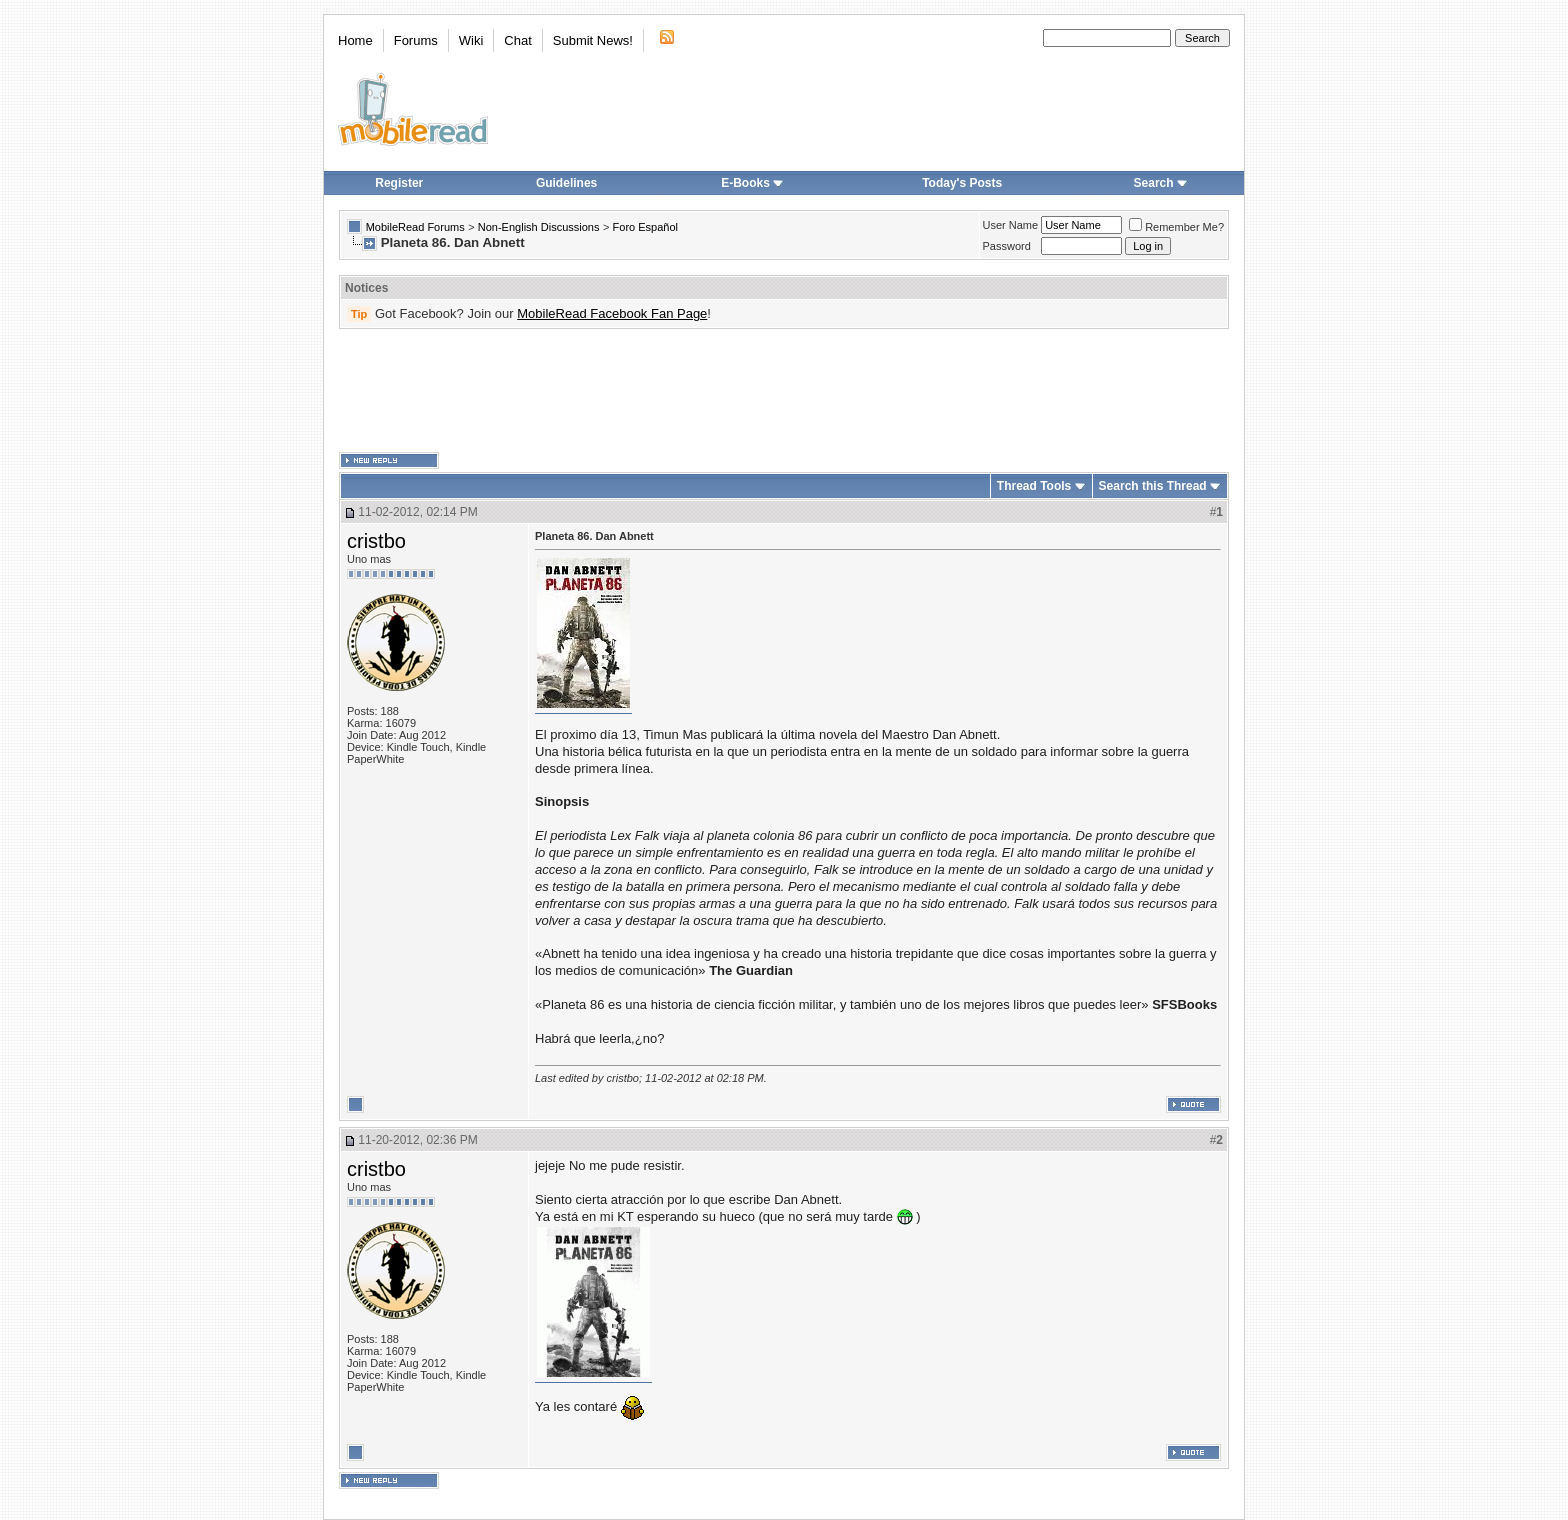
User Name (1011, 225)
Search (1161, 183)
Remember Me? (1176, 227)
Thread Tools (1034, 486)
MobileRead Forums (415, 227)
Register (399, 183)
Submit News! (593, 40)
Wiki (471, 40)
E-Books (752, 183)
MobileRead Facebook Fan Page (612, 313)
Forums (416, 40)
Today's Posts (962, 183)
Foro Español (645, 227)
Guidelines (566, 183)
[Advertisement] (784, 391)
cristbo (376, 541)
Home (355, 40)
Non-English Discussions (539, 227)
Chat (517, 40)
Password (1007, 246)
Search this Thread (1153, 486)
